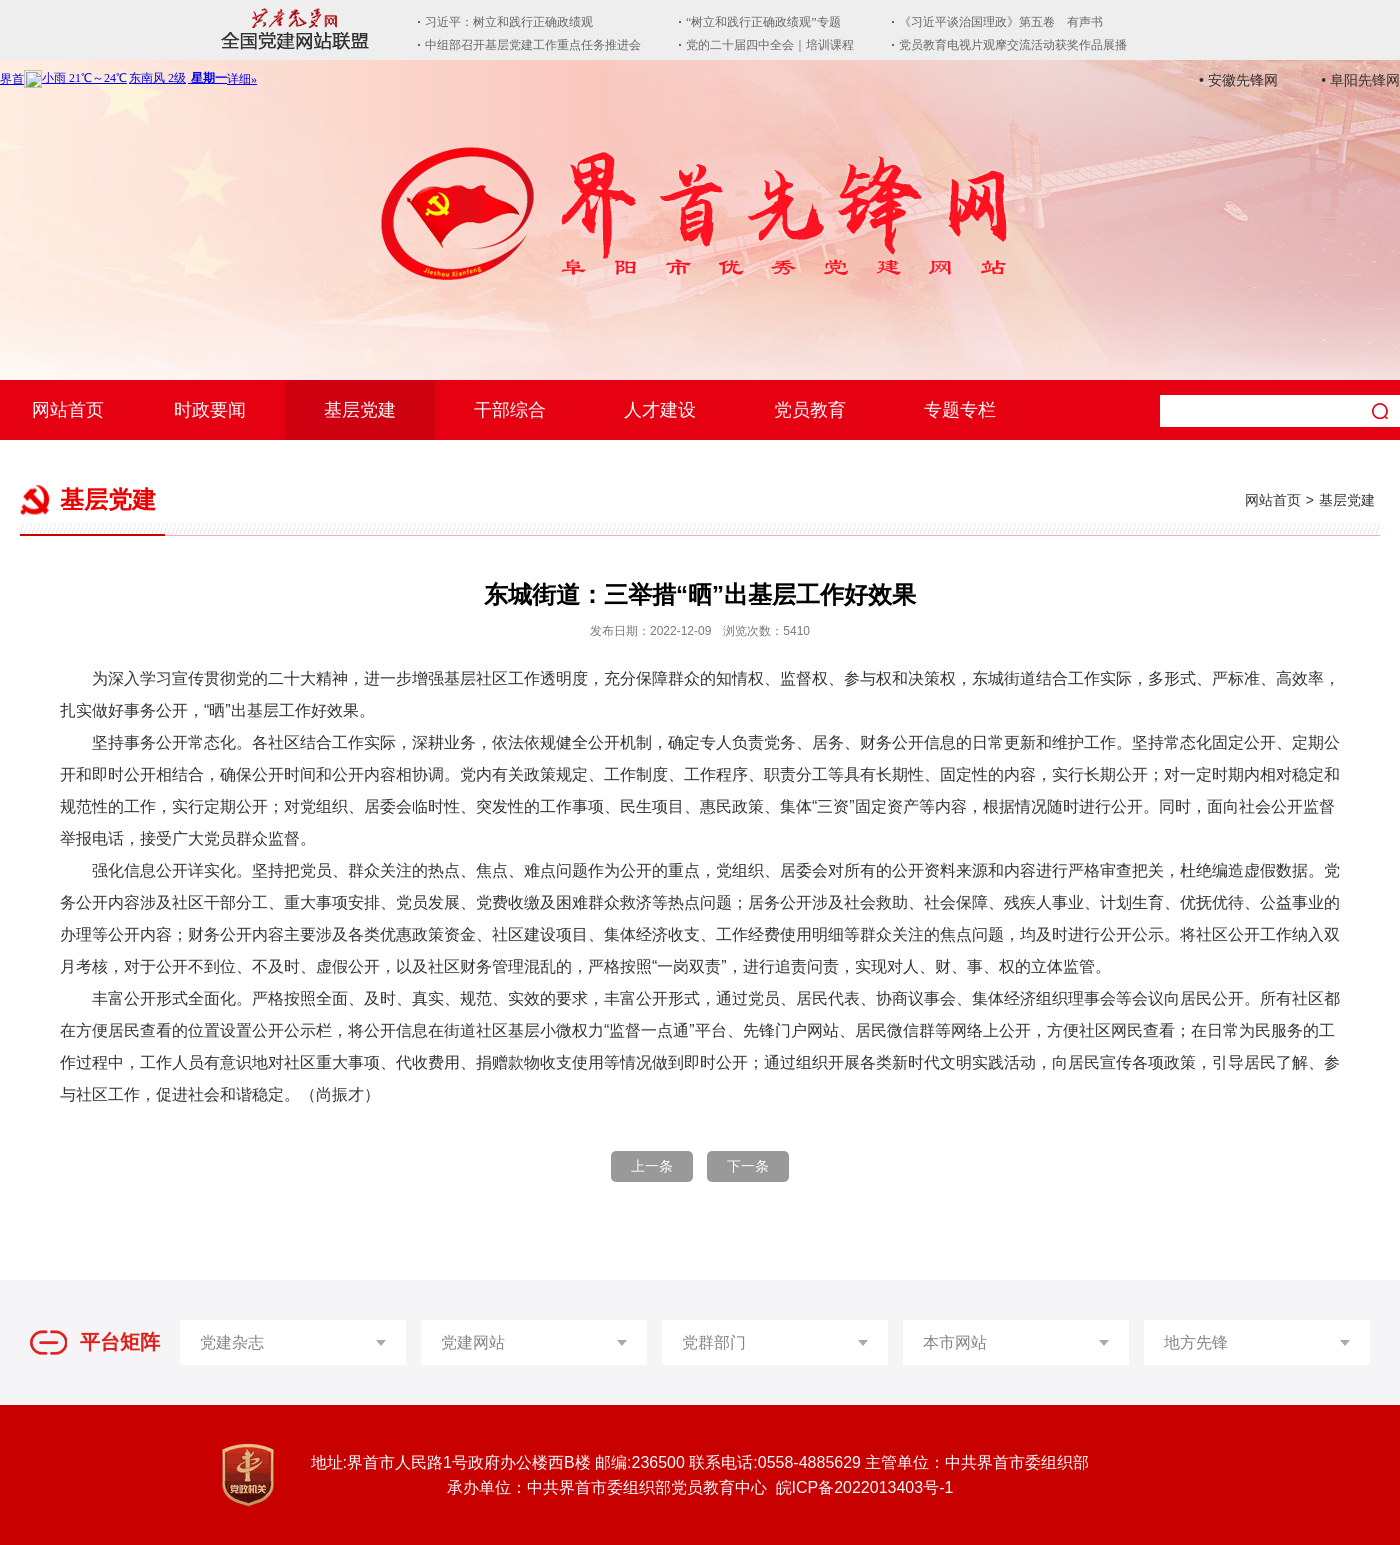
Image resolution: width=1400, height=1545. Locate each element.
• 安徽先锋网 (1238, 80)
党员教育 (810, 410)
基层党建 (360, 410)
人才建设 (660, 410)
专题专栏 (960, 410)
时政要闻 (210, 410)
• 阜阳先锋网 (1360, 80)
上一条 (652, 1166)
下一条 (748, 1166)
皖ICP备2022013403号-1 (865, 1487)
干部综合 (510, 410)
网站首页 (68, 410)
